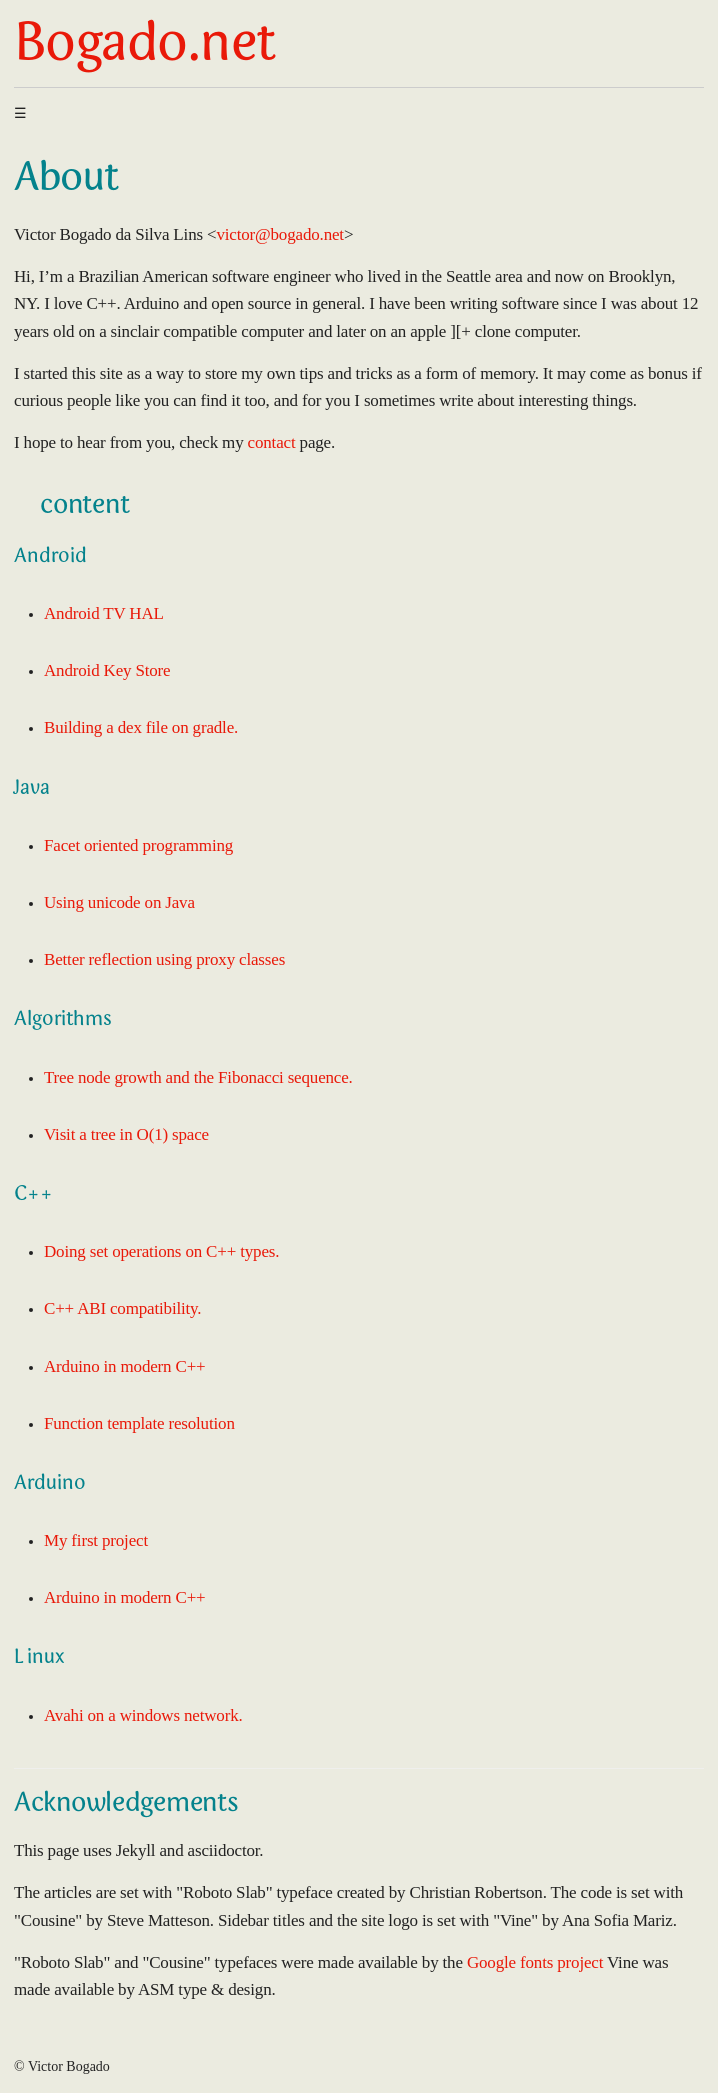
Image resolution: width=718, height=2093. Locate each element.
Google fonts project (535, 1962)
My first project (96, 1540)
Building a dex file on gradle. (141, 727)
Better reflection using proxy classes (164, 959)
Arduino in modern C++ (125, 1366)
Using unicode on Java (119, 902)
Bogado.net (144, 47)
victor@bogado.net (279, 234)
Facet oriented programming (138, 845)
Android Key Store (107, 670)
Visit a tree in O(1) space (126, 1134)
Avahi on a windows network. (143, 1715)
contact (272, 442)
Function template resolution (139, 1423)
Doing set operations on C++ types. (161, 1251)
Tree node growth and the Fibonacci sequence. (198, 1077)
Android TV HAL (104, 613)
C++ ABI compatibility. (122, 1308)
